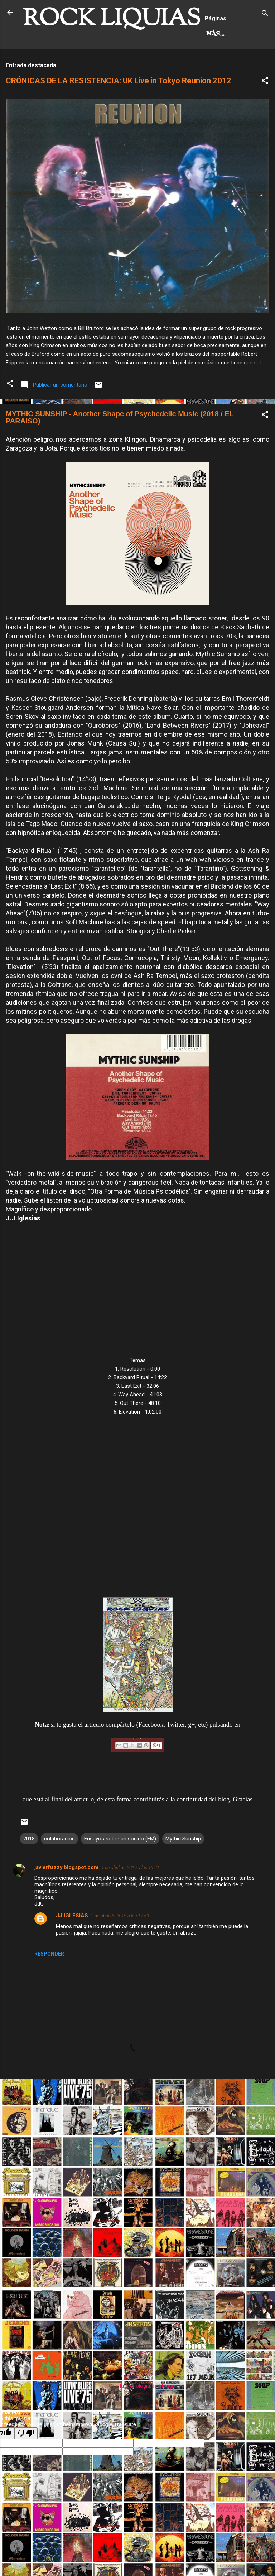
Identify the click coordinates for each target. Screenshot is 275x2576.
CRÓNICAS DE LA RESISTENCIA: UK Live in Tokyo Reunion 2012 (118, 110)
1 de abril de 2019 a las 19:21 (130, 1897)
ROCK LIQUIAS (112, 19)
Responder (49, 1984)
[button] (265, 111)
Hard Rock (48, 64)
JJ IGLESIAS (72, 1945)
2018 (29, 1868)
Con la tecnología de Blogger (138, 2416)
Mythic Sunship (183, 1868)
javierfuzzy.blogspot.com (66, 1897)
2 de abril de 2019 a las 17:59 (120, 1945)
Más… (88, 64)
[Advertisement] (137, 2164)
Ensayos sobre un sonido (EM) (120, 1868)
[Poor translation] (26, 2463)
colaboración (59, 1868)
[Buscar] (265, 14)
